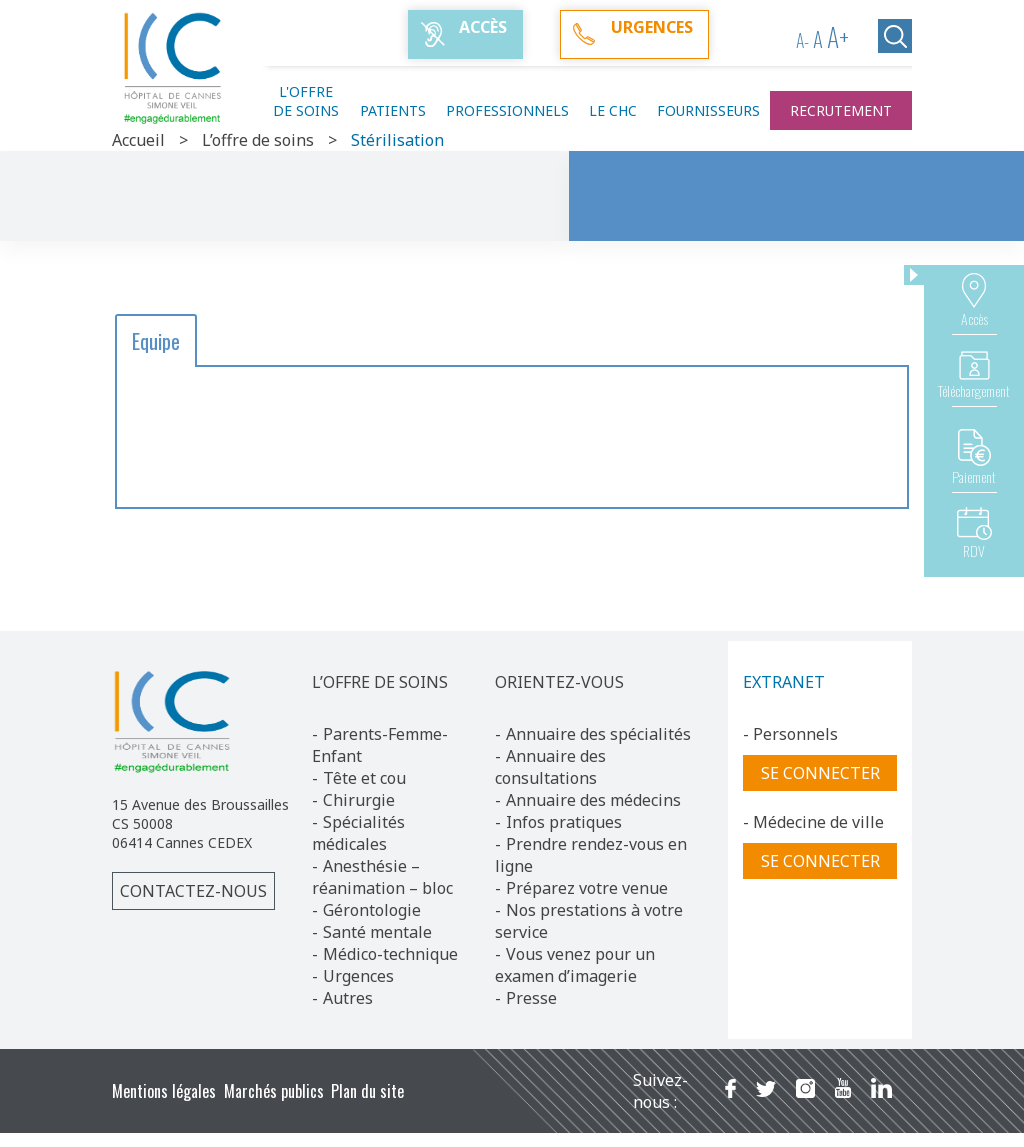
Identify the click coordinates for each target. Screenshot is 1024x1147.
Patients (393, 110)
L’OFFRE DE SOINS (380, 682)
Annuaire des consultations (550, 767)
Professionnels (507, 110)
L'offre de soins (306, 101)
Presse (531, 998)
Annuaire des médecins (593, 800)
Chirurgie (359, 800)
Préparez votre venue (587, 888)
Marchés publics (274, 1091)
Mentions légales (164, 1091)
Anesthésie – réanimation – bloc (382, 877)
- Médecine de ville (813, 822)
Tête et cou (364, 778)
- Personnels (790, 734)
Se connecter (820, 773)
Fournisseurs (708, 110)
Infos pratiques (564, 822)
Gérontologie (372, 910)
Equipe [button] (156, 341)
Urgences (358, 976)
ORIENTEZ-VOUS (559, 682)
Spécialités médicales (358, 833)
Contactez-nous (193, 891)
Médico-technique (390, 954)
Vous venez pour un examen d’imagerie (575, 965)
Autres (348, 998)
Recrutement (841, 110)
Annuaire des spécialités (598, 734)
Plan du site (367, 1091)
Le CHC (613, 110)
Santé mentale (377, 932)
